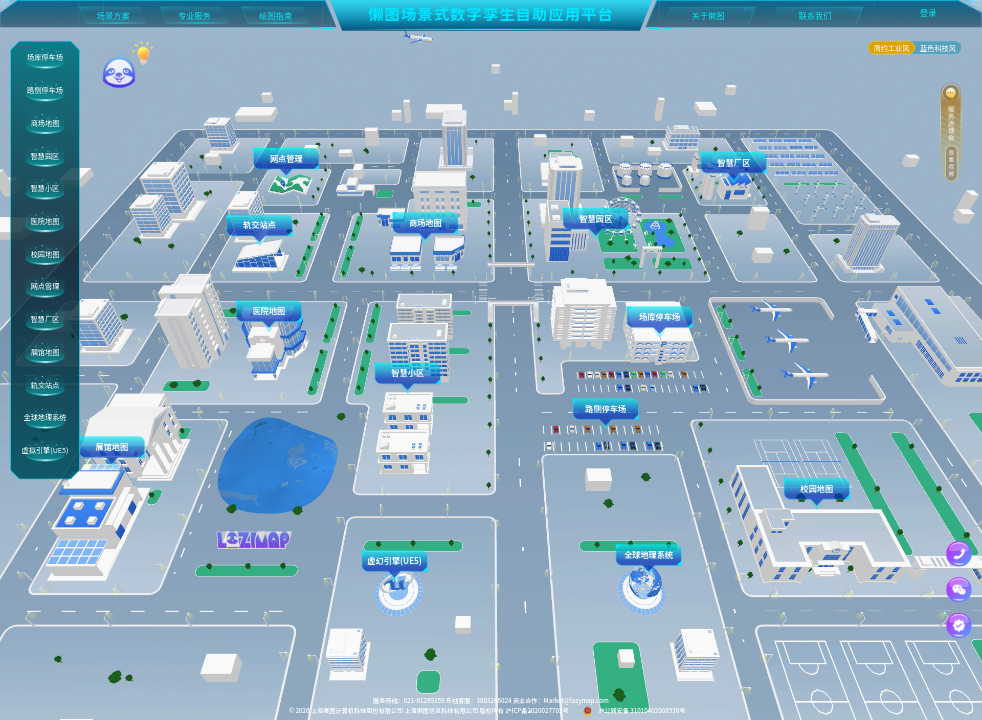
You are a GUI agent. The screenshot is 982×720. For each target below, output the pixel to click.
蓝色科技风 (938, 47)
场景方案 (113, 15)
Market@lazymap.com (576, 700)
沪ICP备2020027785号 (536, 710)
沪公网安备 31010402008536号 (634, 710)
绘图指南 (275, 15)
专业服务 (194, 15)
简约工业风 (892, 47)
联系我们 (815, 15)
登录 (928, 12)
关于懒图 (708, 15)
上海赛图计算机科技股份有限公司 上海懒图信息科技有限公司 (394, 710)
